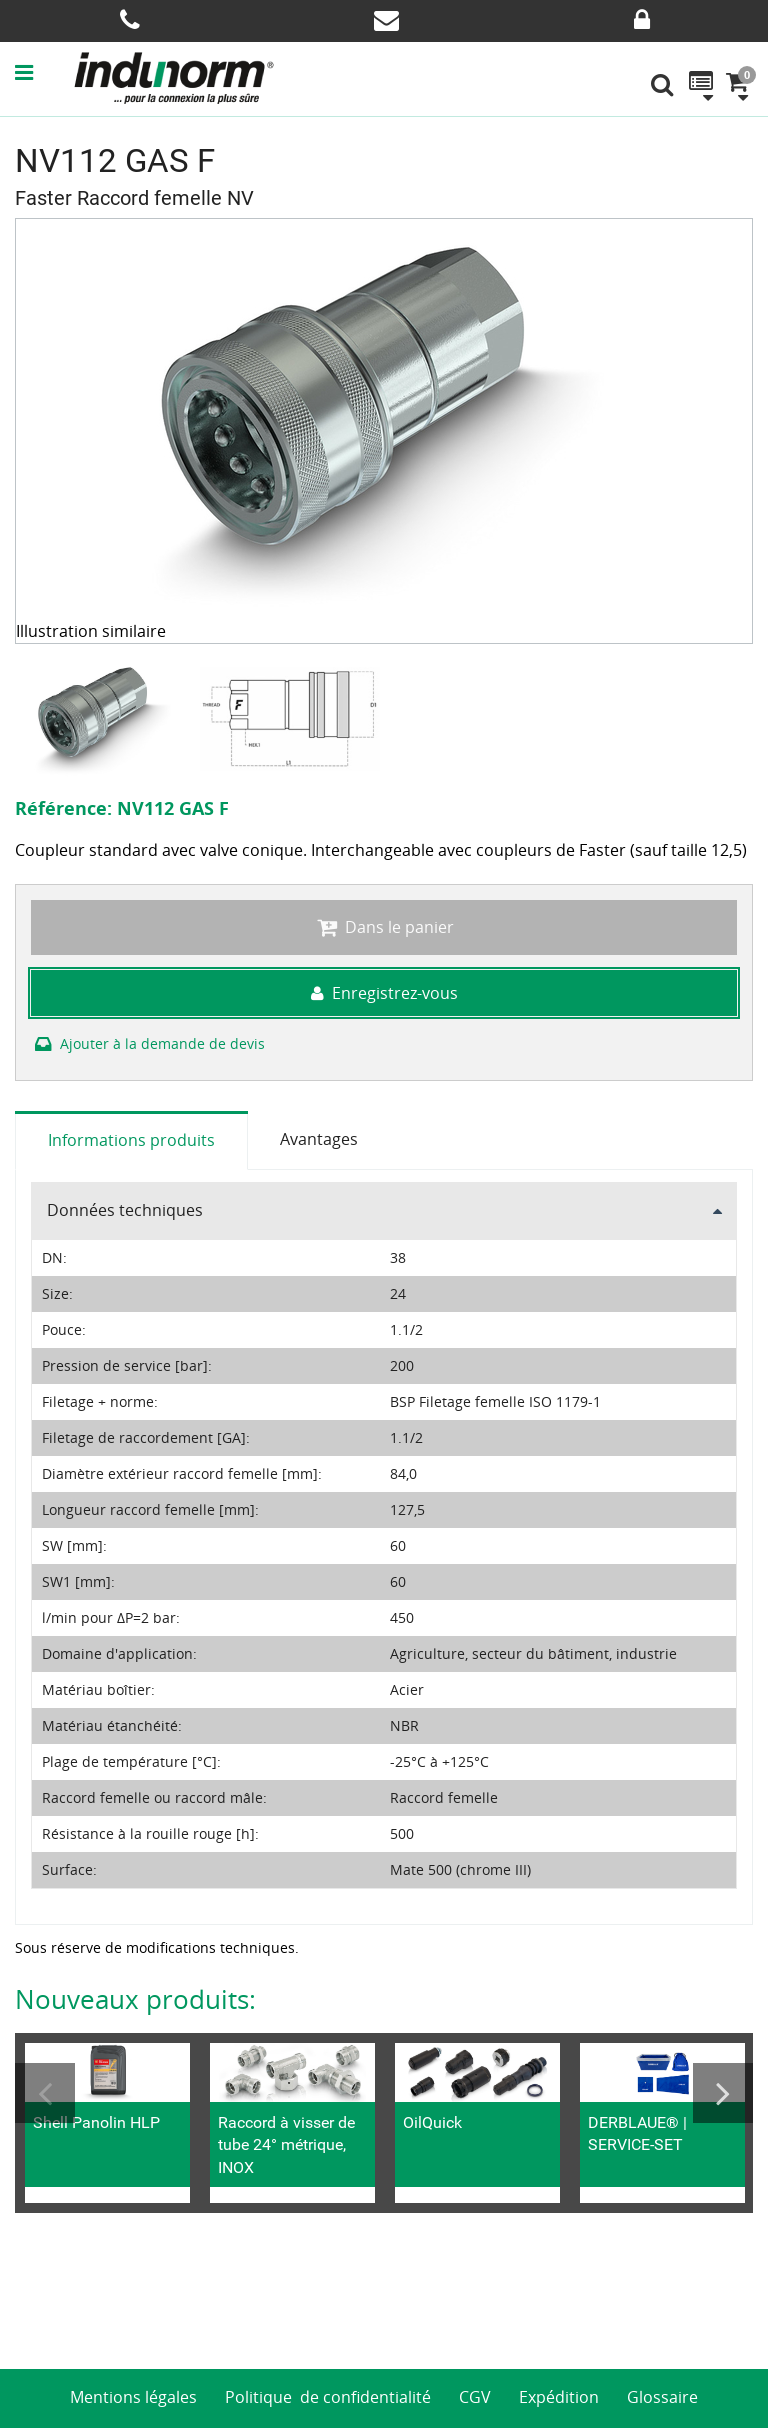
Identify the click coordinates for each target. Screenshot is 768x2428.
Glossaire (662, 2397)
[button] (44, 72)
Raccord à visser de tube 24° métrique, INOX (286, 2145)
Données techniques (125, 1210)
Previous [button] (45, 2093)
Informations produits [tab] (131, 1140)
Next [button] (723, 2093)
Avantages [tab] (319, 1139)
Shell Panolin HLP (96, 2122)
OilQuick (432, 2122)
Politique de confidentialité (328, 2397)
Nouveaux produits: (135, 1999)
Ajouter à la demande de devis (148, 1043)
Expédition (559, 2397)
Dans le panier (384, 927)
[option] (107, 719)
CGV (475, 2397)
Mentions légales (133, 2397)
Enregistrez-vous (384, 993)
